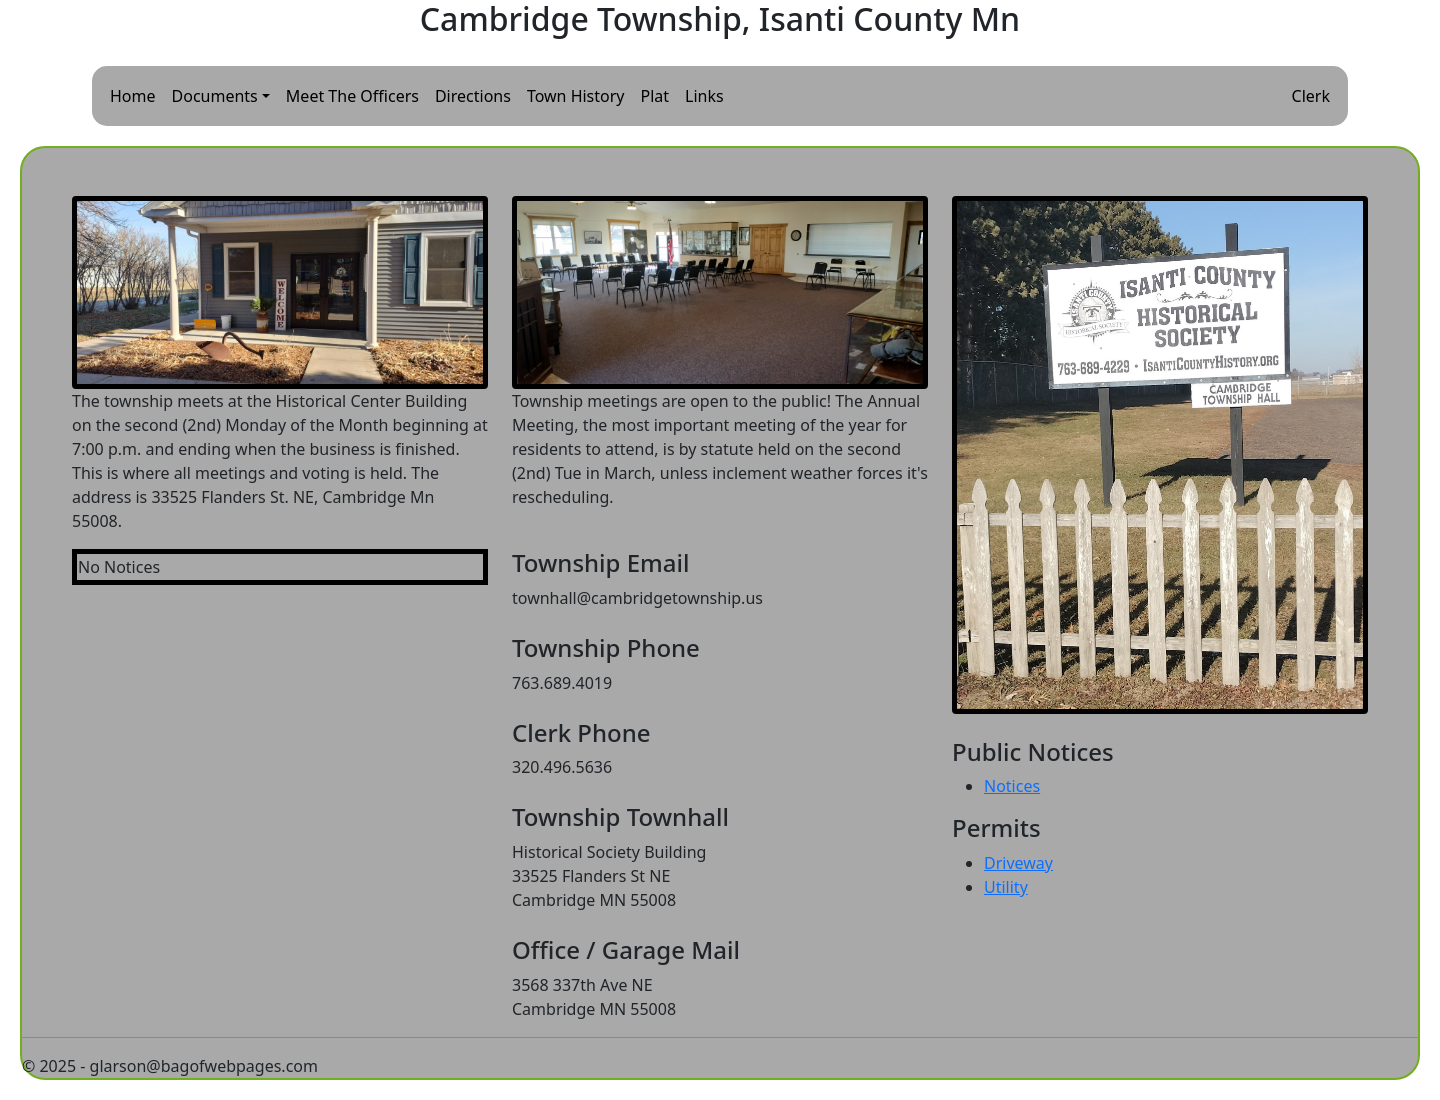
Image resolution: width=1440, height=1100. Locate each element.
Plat (655, 96)
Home (133, 96)
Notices (1012, 786)
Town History (576, 96)
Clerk (1311, 96)
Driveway (1018, 863)
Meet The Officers (352, 96)
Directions (473, 96)
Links (704, 96)
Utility (1006, 887)
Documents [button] (215, 96)
